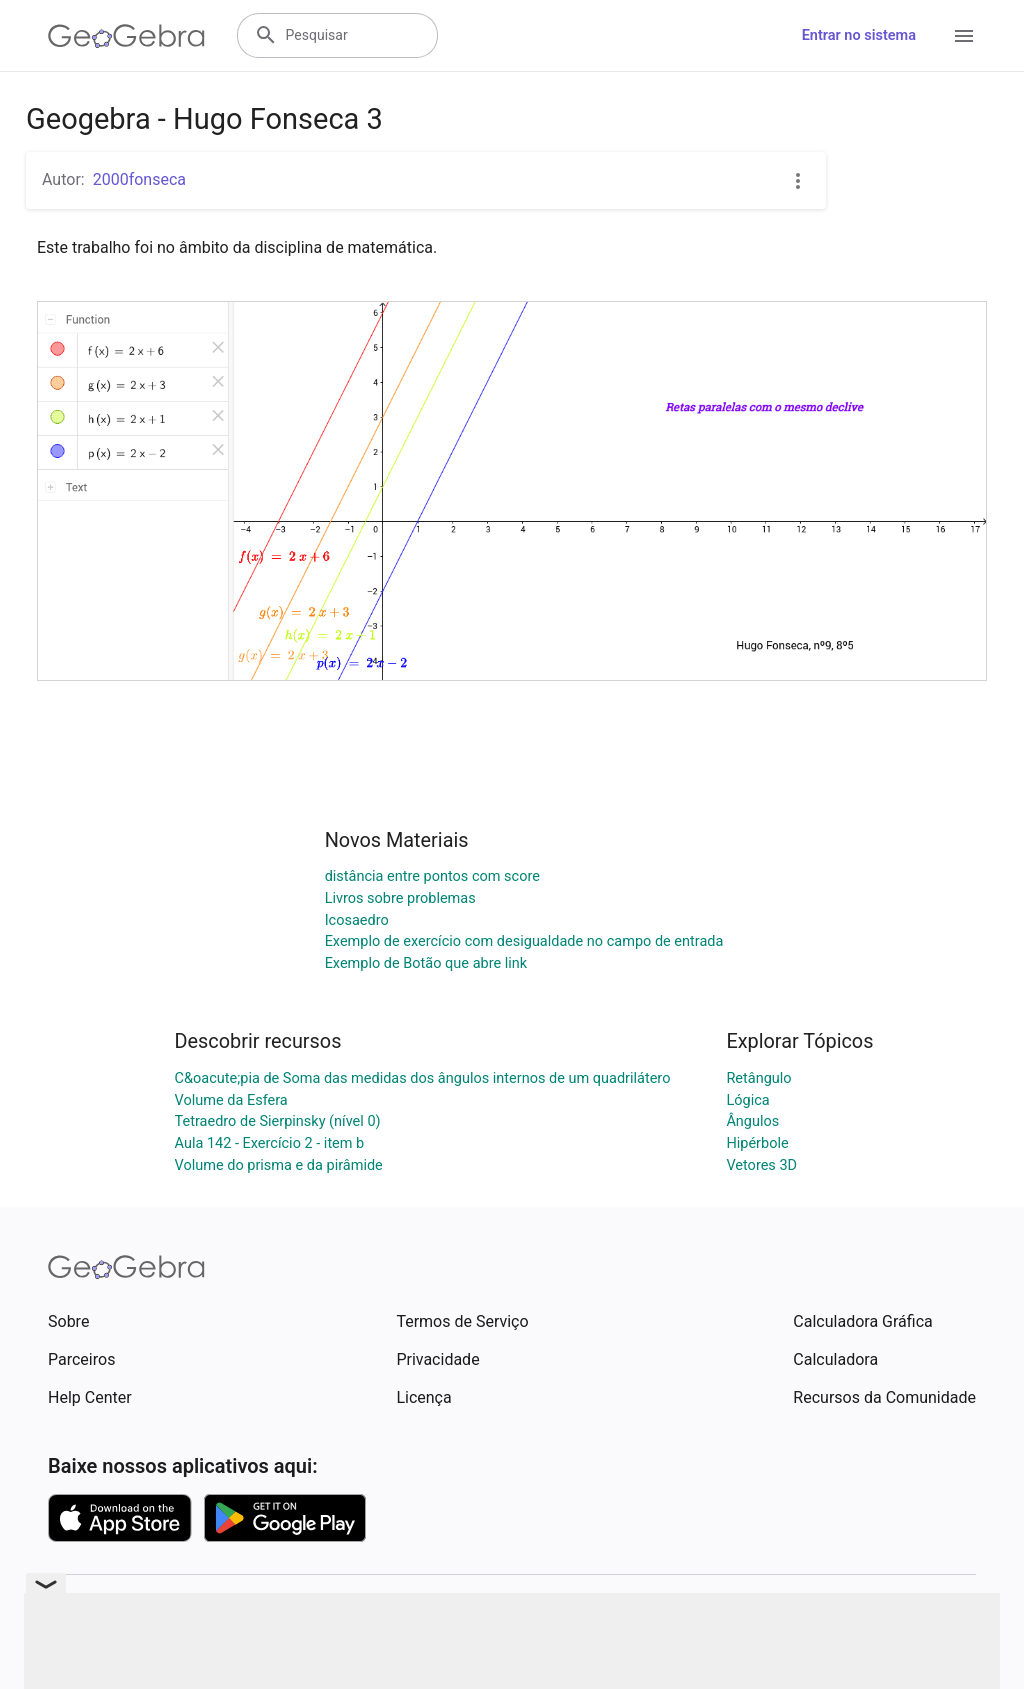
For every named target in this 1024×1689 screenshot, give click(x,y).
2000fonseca (139, 179)
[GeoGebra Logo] (126, 36)
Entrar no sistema (859, 35)
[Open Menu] (964, 36)
